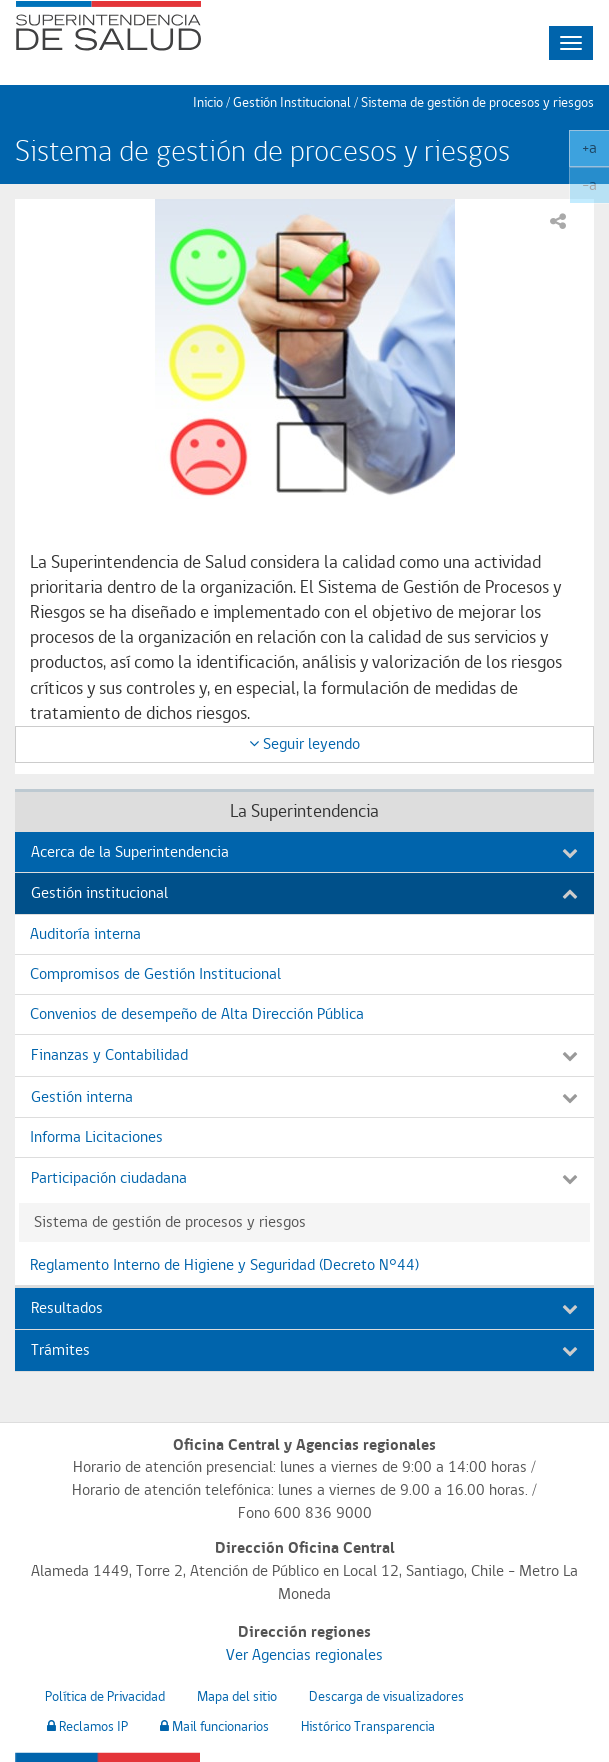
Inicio (208, 102)
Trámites (304, 1349)
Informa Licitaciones (96, 1136)
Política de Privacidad (105, 1696)
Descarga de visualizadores (386, 1696)
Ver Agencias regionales (304, 1654)
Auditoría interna (85, 933)
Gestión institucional (304, 892)
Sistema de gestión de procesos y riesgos (477, 102)
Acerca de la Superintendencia (304, 851)
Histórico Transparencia (368, 1726)
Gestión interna (304, 1096)
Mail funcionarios (214, 1726)
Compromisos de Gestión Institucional (155, 973)
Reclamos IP (87, 1726)
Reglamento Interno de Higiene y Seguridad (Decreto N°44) (224, 1264)
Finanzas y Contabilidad (304, 1054)
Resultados (304, 1307)
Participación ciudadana (304, 1177)
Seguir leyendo (304, 743)
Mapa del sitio (237, 1696)
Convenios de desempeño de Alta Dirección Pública (197, 1013)
